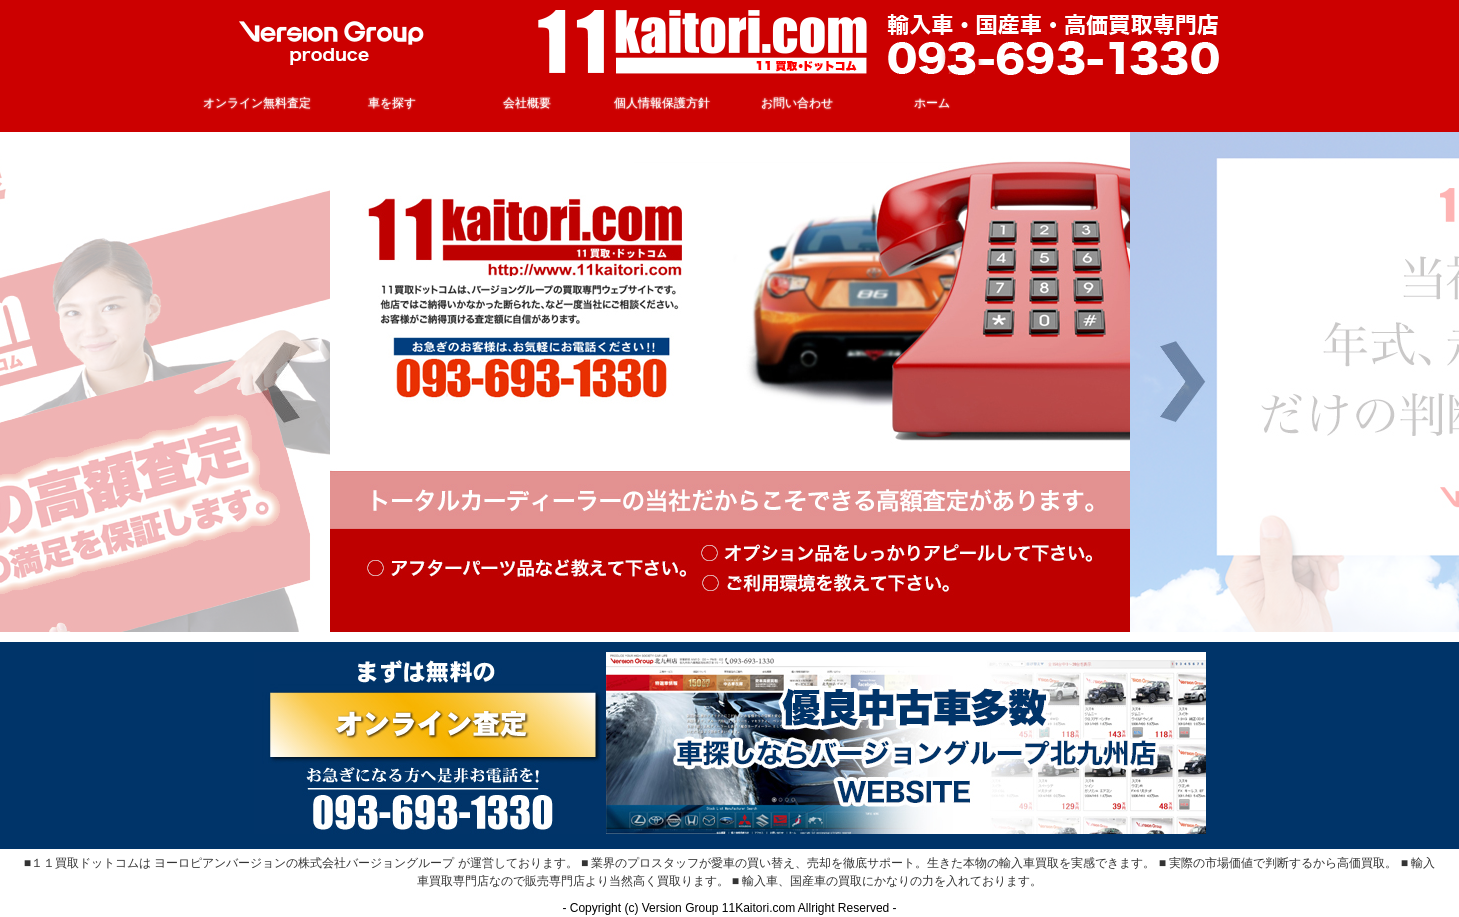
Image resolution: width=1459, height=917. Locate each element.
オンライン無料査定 (257, 103)
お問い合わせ (797, 103)
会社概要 (527, 103)
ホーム (932, 103)
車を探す (392, 103)
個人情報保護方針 (662, 103)
